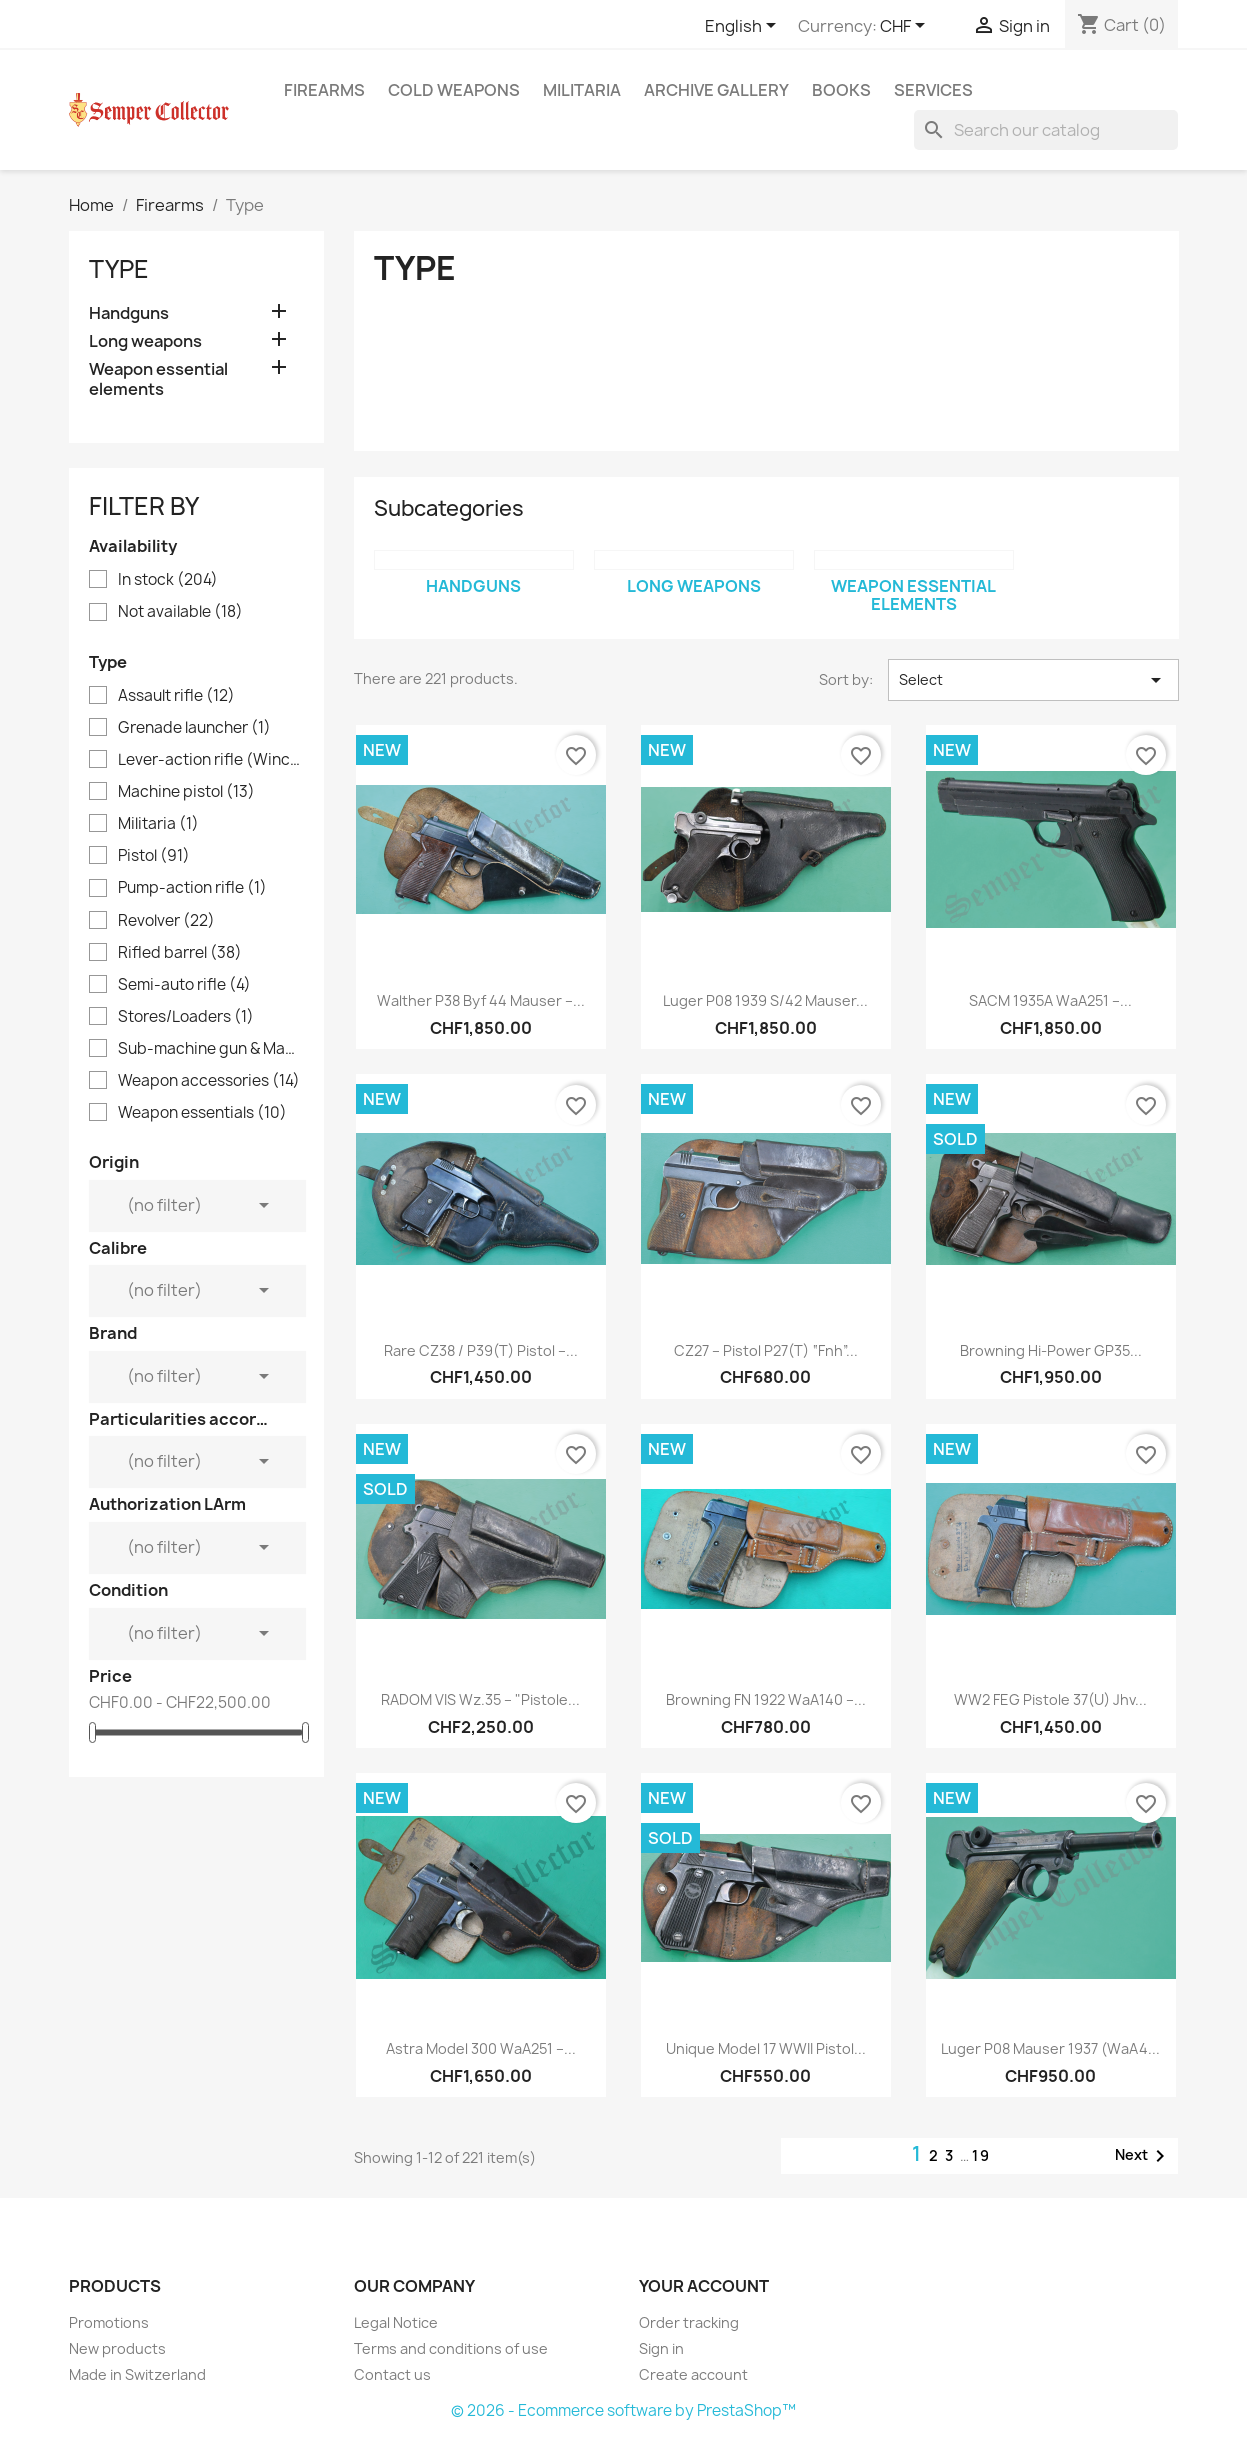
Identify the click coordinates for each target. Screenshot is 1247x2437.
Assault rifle (176, 696)
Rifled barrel (180, 953)
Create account (693, 2374)
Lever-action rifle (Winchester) (210, 760)
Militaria (582, 90)
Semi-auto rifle (184, 985)
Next (1143, 2156)
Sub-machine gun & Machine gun (210, 1049)
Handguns (129, 313)
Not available (180, 612)
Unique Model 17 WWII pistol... (766, 2048)
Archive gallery (716, 90)
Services (933, 90)
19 (981, 2155)
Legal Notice (396, 2322)
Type (119, 269)
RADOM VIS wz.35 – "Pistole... (480, 1699)
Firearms (324, 90)
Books (841, 90)
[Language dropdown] (744, 27)
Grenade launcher (194, 728)
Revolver (166, 921)
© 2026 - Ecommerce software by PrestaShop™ (623, 2410)
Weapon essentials (202, 1113)
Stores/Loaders (186, 1017)
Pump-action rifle (192, 888)
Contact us (392, 2374)
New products (117, 2348)
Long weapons (145, 341)
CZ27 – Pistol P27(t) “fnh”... (766, 1350)
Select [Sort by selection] (1033, 680)
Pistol (154, 856)
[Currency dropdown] (906, 27)
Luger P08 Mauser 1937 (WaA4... (1050, 2048)
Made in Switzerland (137, 2374)
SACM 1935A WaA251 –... (1050, 1000)
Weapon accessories (209, 1081)
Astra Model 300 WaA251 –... (481, 2048)
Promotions (109, 2322)
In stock (168, 580)
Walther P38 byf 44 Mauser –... (481, 1000)
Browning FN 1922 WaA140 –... (766, 1699)
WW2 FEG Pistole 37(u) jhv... (1050, 1699)
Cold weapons (454, 90)
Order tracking (689, 2322)
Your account (704, 2286)
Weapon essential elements (158, 379)
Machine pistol (186, 792)
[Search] (1046, 130)
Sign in (661, 2348)
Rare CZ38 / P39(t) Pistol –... (481, 1350)
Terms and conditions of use (451, 2348)
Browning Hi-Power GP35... (1051, 1350)
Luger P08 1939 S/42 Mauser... (765, 1000)
